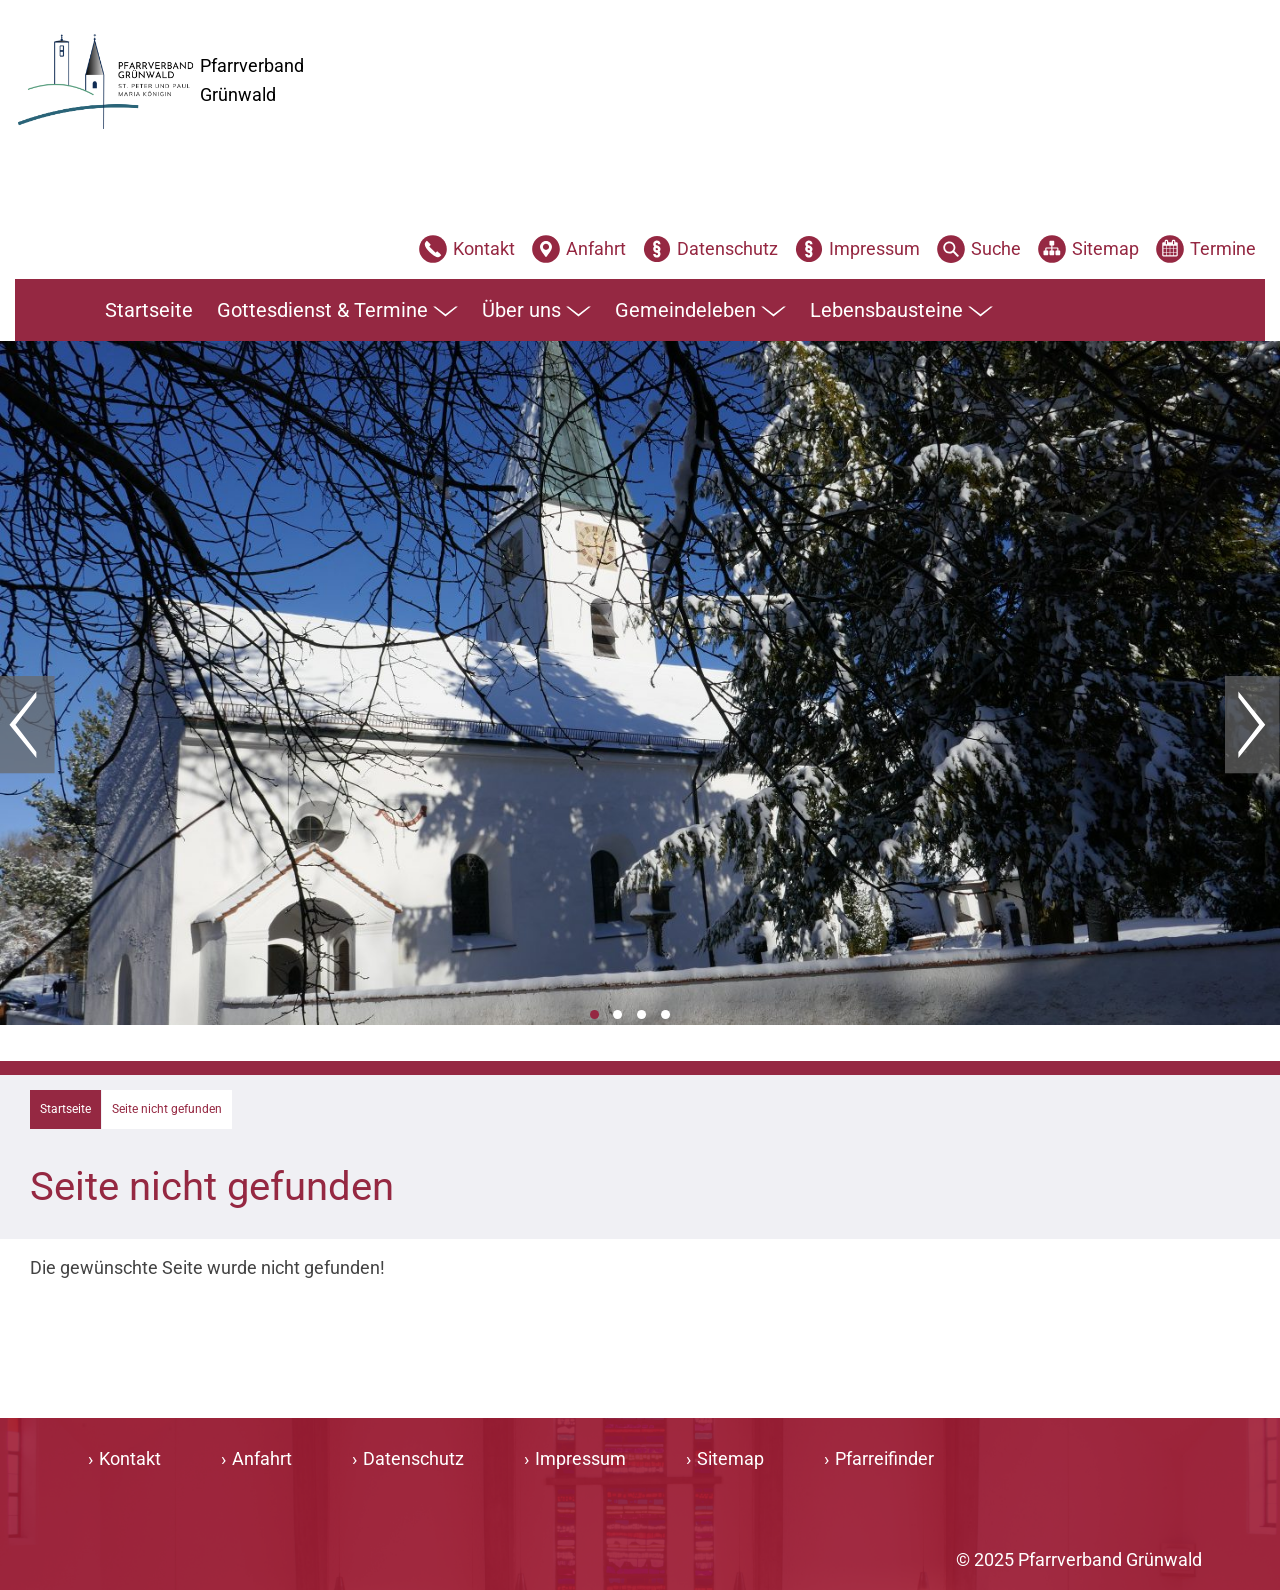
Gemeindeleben (700, 311)
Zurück (27, 725)
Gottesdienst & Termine (337, 311)
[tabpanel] (640, 683)
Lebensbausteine (901, 311)
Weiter (1252, 725)
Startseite (149, 310)
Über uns (536, 311)
